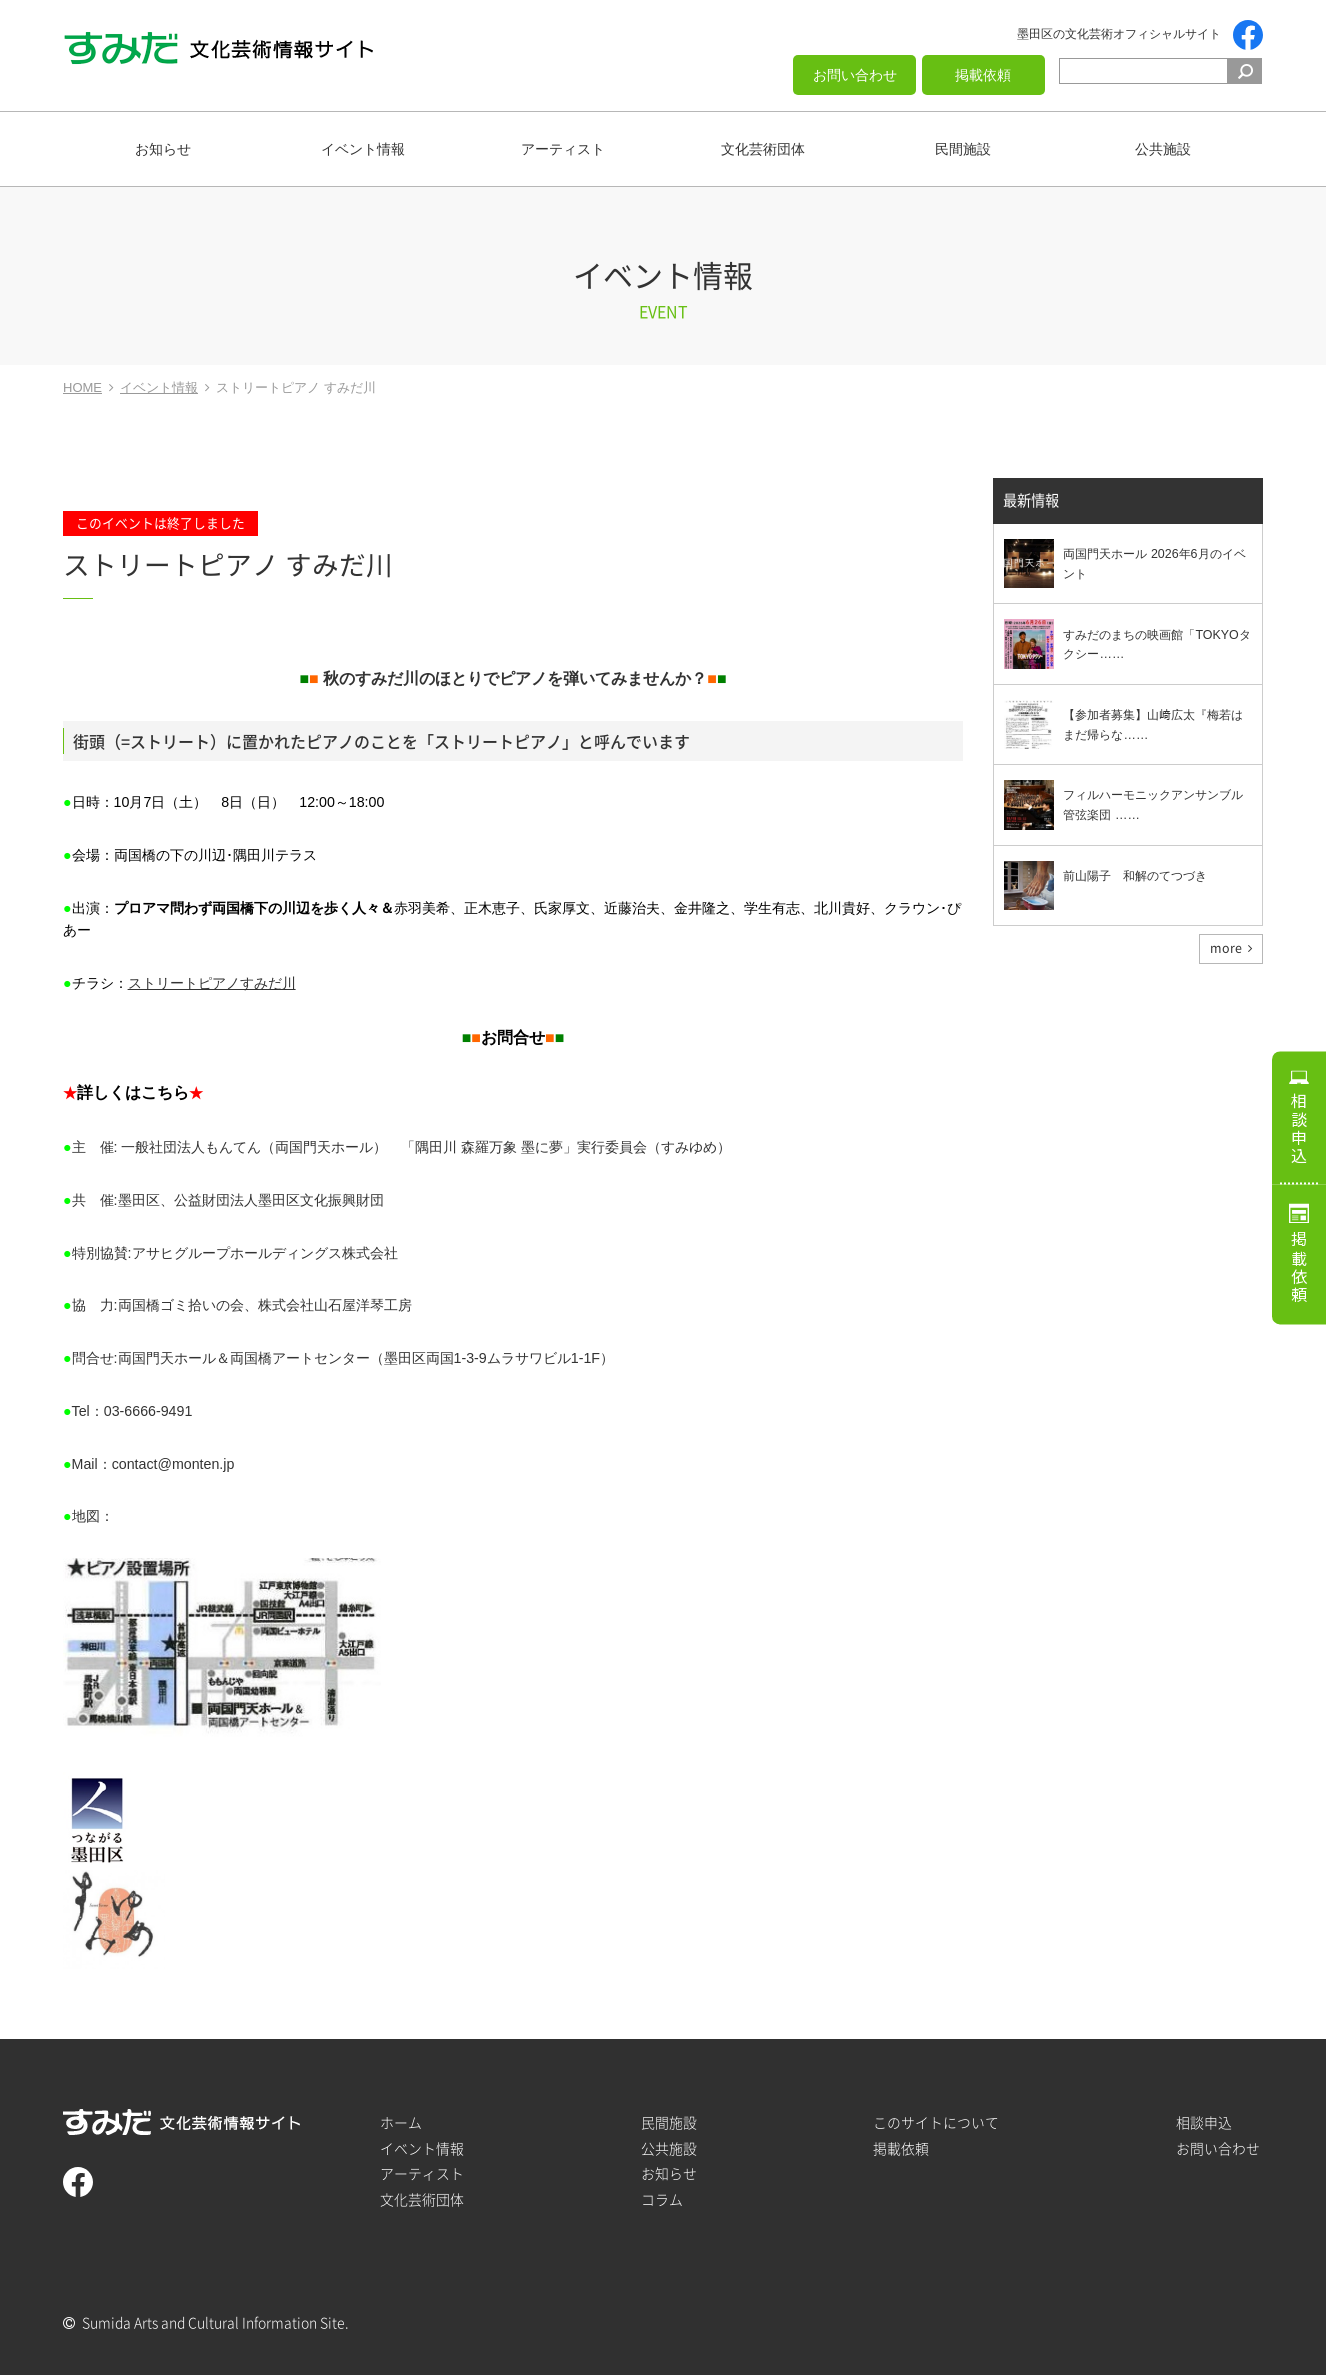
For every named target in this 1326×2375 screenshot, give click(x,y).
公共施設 (1163, 149)
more (1226, 949)
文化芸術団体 (763, 149)
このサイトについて (936, 2122)
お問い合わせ (855, 75)
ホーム (401, 2122)
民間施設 (963, 149)
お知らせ (163, 149)
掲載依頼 (983, 75)
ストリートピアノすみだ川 (212, 983)
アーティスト (563, 149)
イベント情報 (363, 149)
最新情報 (1031, 501)
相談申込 (1299, 1124)
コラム (662, 2199)
